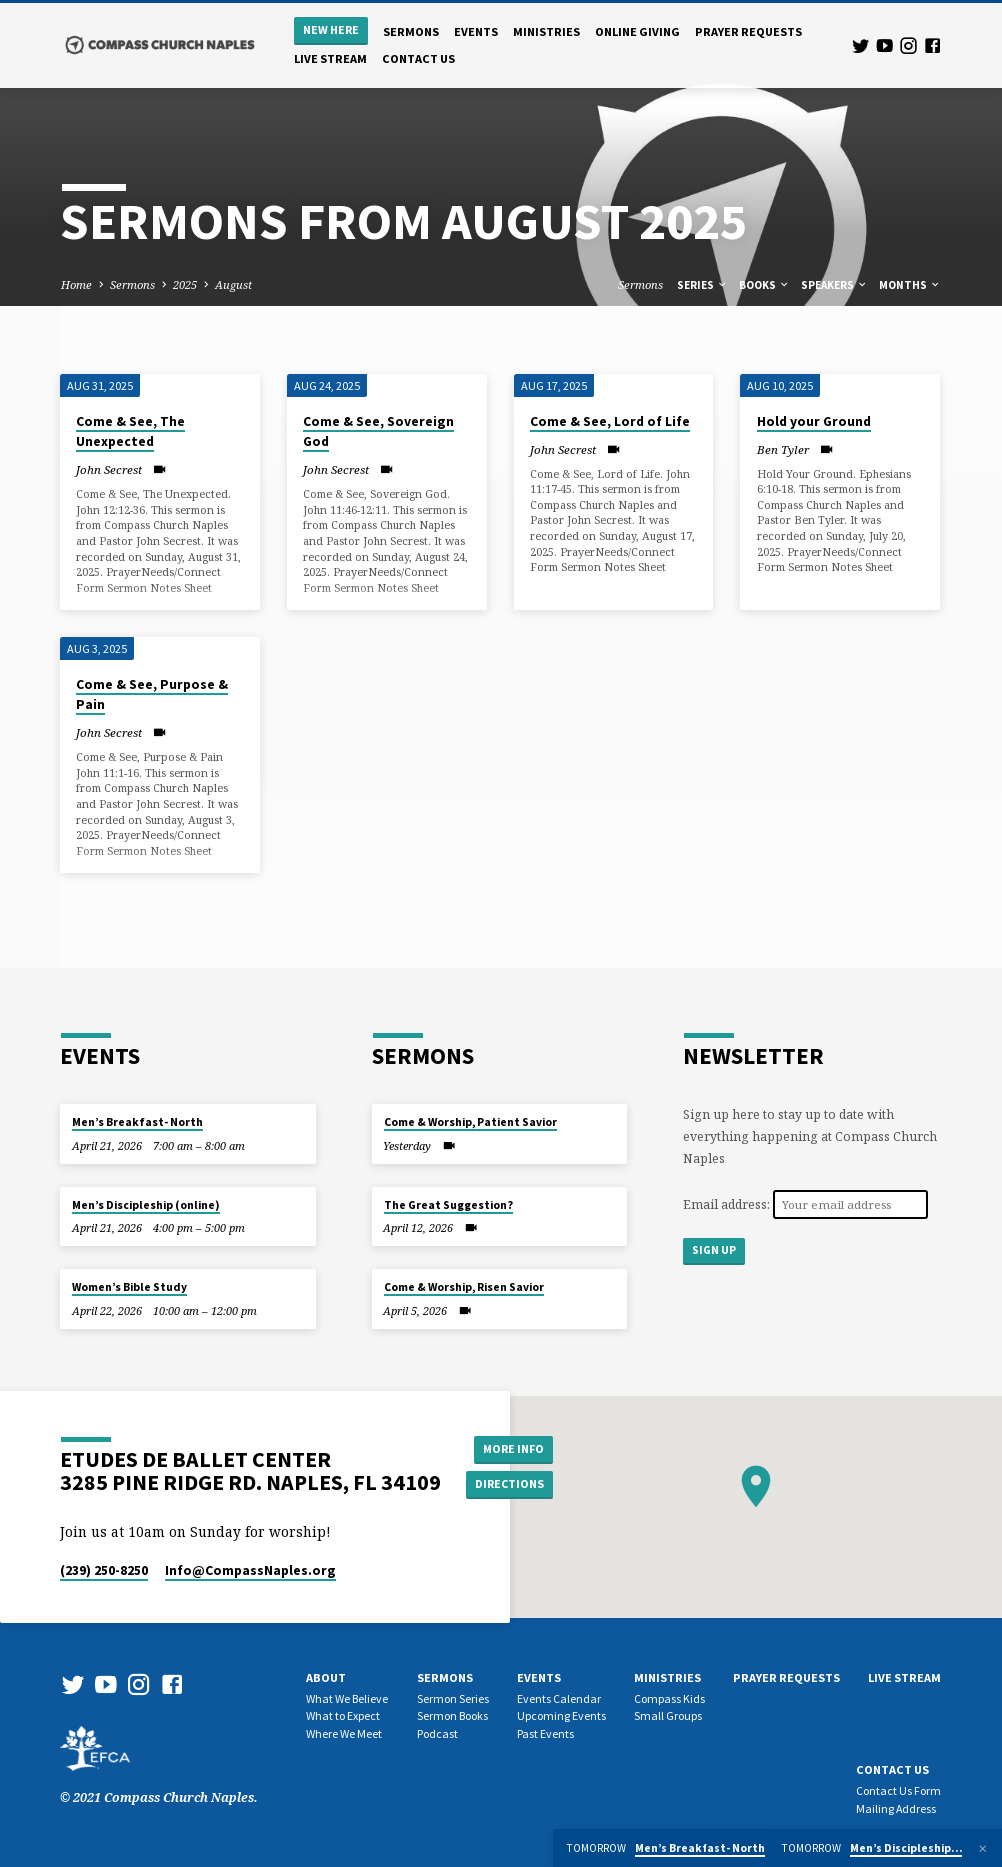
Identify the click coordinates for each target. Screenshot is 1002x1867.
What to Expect (343, 1715)
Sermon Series (453, 1698)
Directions (512, 1484)
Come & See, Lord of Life (610, 421)
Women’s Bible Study (129, 1287)
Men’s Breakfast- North (137, 1122)
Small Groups (668, 1715)
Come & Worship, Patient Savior (470, 1122)
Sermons (411, 31)
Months (910, 285)
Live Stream (330, 58)
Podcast (437, 1733)
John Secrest (109, 469)
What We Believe (347, 1698)
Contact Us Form (898, 1790)
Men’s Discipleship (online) (146, 1205)
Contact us (418, 58)
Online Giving (637, 31)
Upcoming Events (561, 1715)
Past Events (545, 1733)
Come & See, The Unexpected (130, 432)
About (326, 1677)
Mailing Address (896, 1808)
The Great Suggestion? (448, 1205)
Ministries (546, 31)
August (233, 284)
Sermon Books (452, 1715)
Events (476, 31)
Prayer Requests (748, 31)
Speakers (834, 285)
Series (702, 285)
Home (76, 284)
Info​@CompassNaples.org (250, 1570)
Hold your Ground (814, 421)
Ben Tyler (783, 449)
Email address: (728, 1204)
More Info (512, 1448)
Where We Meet (344, 1733)
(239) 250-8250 (104, 1570)
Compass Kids (669, 1698)
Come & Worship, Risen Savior (464, 1287)
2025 (185, 284)
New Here (331, 29)
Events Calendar (559, 1698)
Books (764, 285)
